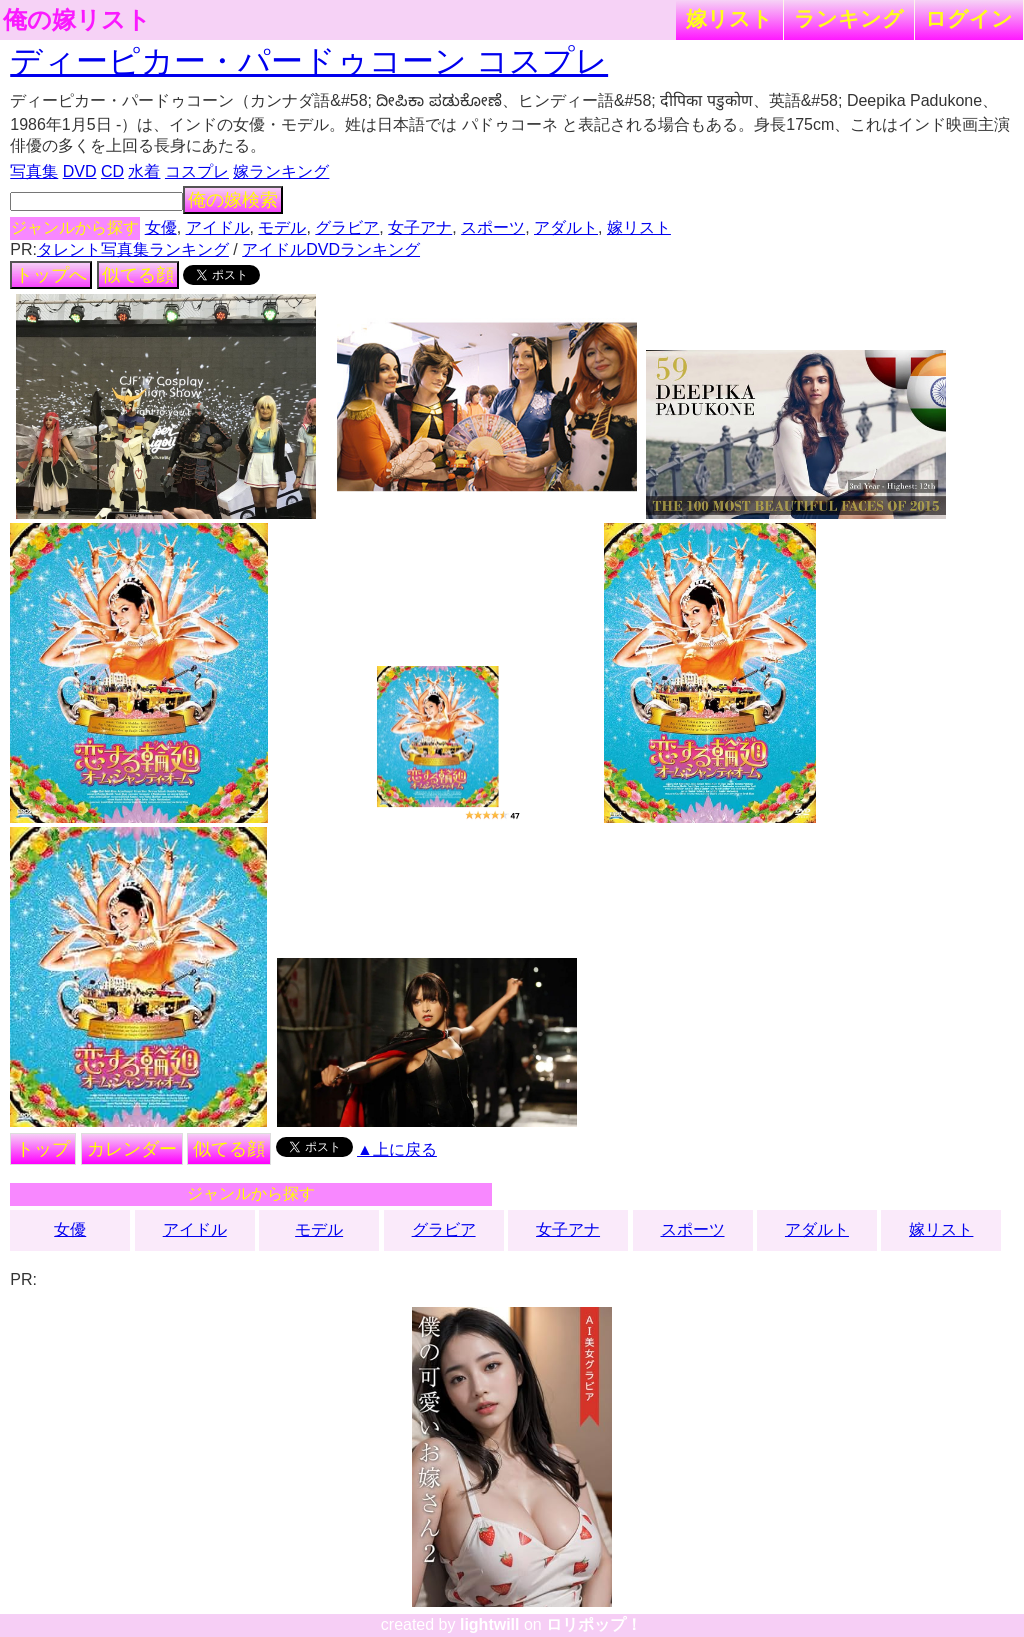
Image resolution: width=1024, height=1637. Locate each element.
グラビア (347, 227)
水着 (144, 171)
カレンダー (132, 1149)
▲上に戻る (397, 1149)
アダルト (566, 227)
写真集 (34, 171)
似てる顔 (138, 275)
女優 (161, 227)
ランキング (849, 18)
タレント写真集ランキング (133, 249)
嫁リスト (729, 18)
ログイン (969, 18)
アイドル (218, 227)
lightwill (490, 1624)
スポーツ (493, 227)
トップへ (51, 275)
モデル (282, 227)
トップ (43, 1149)
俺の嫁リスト (77, 20)
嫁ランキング (281, 171)
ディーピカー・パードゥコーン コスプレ (309, 61)
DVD (80, 171)
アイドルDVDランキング (331, 249)
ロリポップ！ (594, 1624)
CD (112, 171)
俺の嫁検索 (233, 200)
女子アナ (420, 227)
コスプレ (197, 171)
